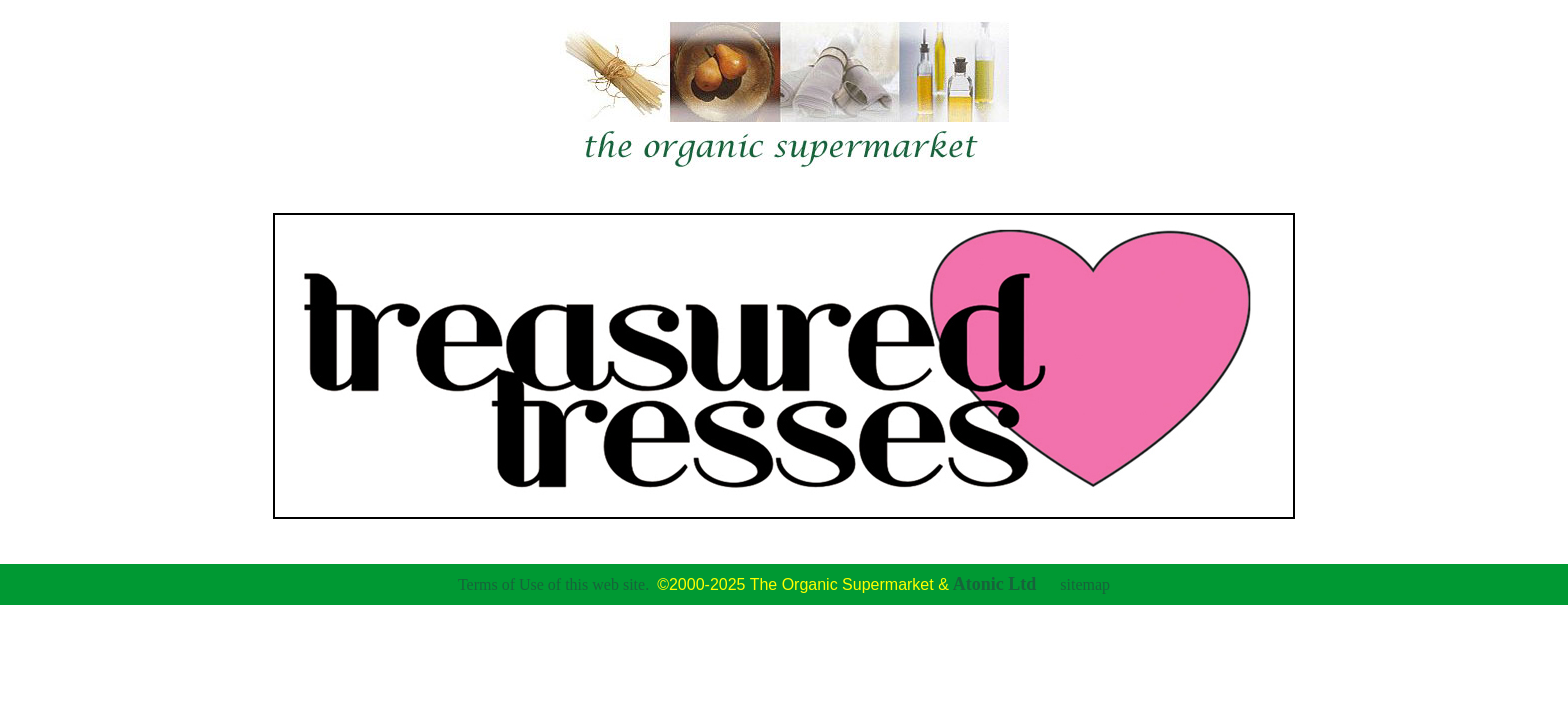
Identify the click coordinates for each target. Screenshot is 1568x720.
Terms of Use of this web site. (553, 584)
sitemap (1085, 584)
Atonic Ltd (995, 584)
